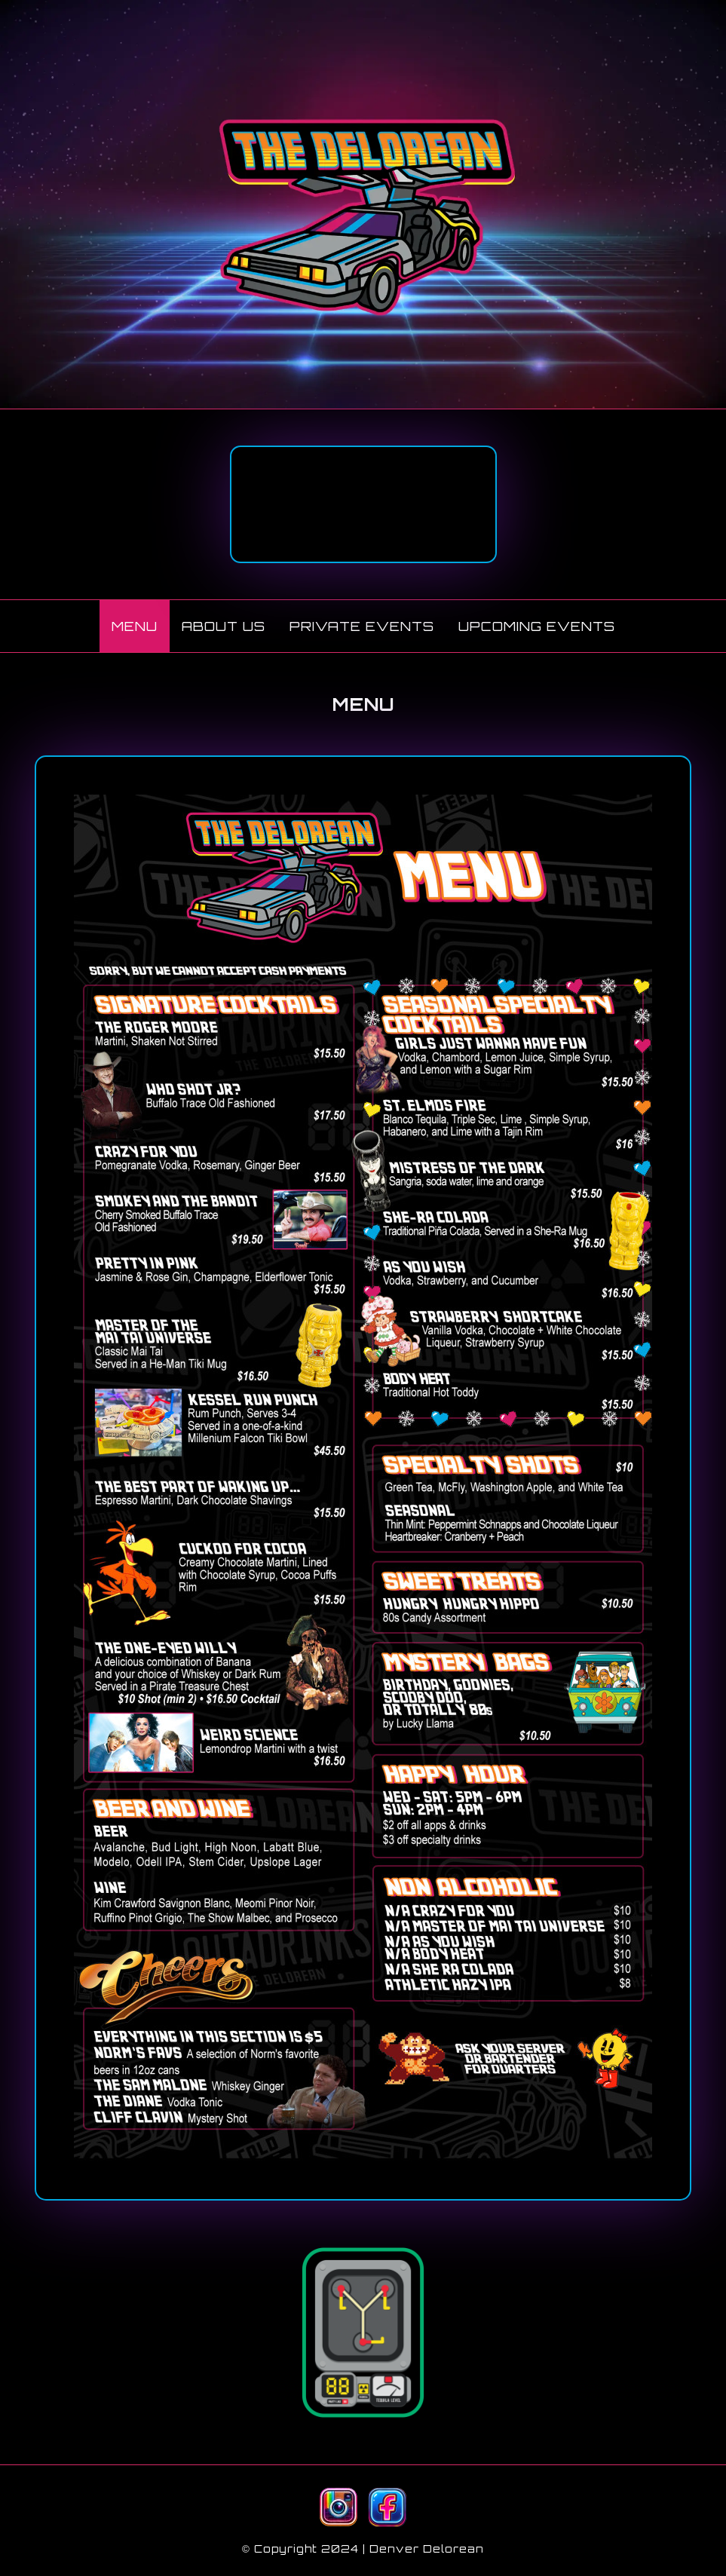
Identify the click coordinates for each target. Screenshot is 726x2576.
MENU (135, 626)
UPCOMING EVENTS (536, 626)
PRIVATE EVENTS (361, 626)
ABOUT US (223, 626)
